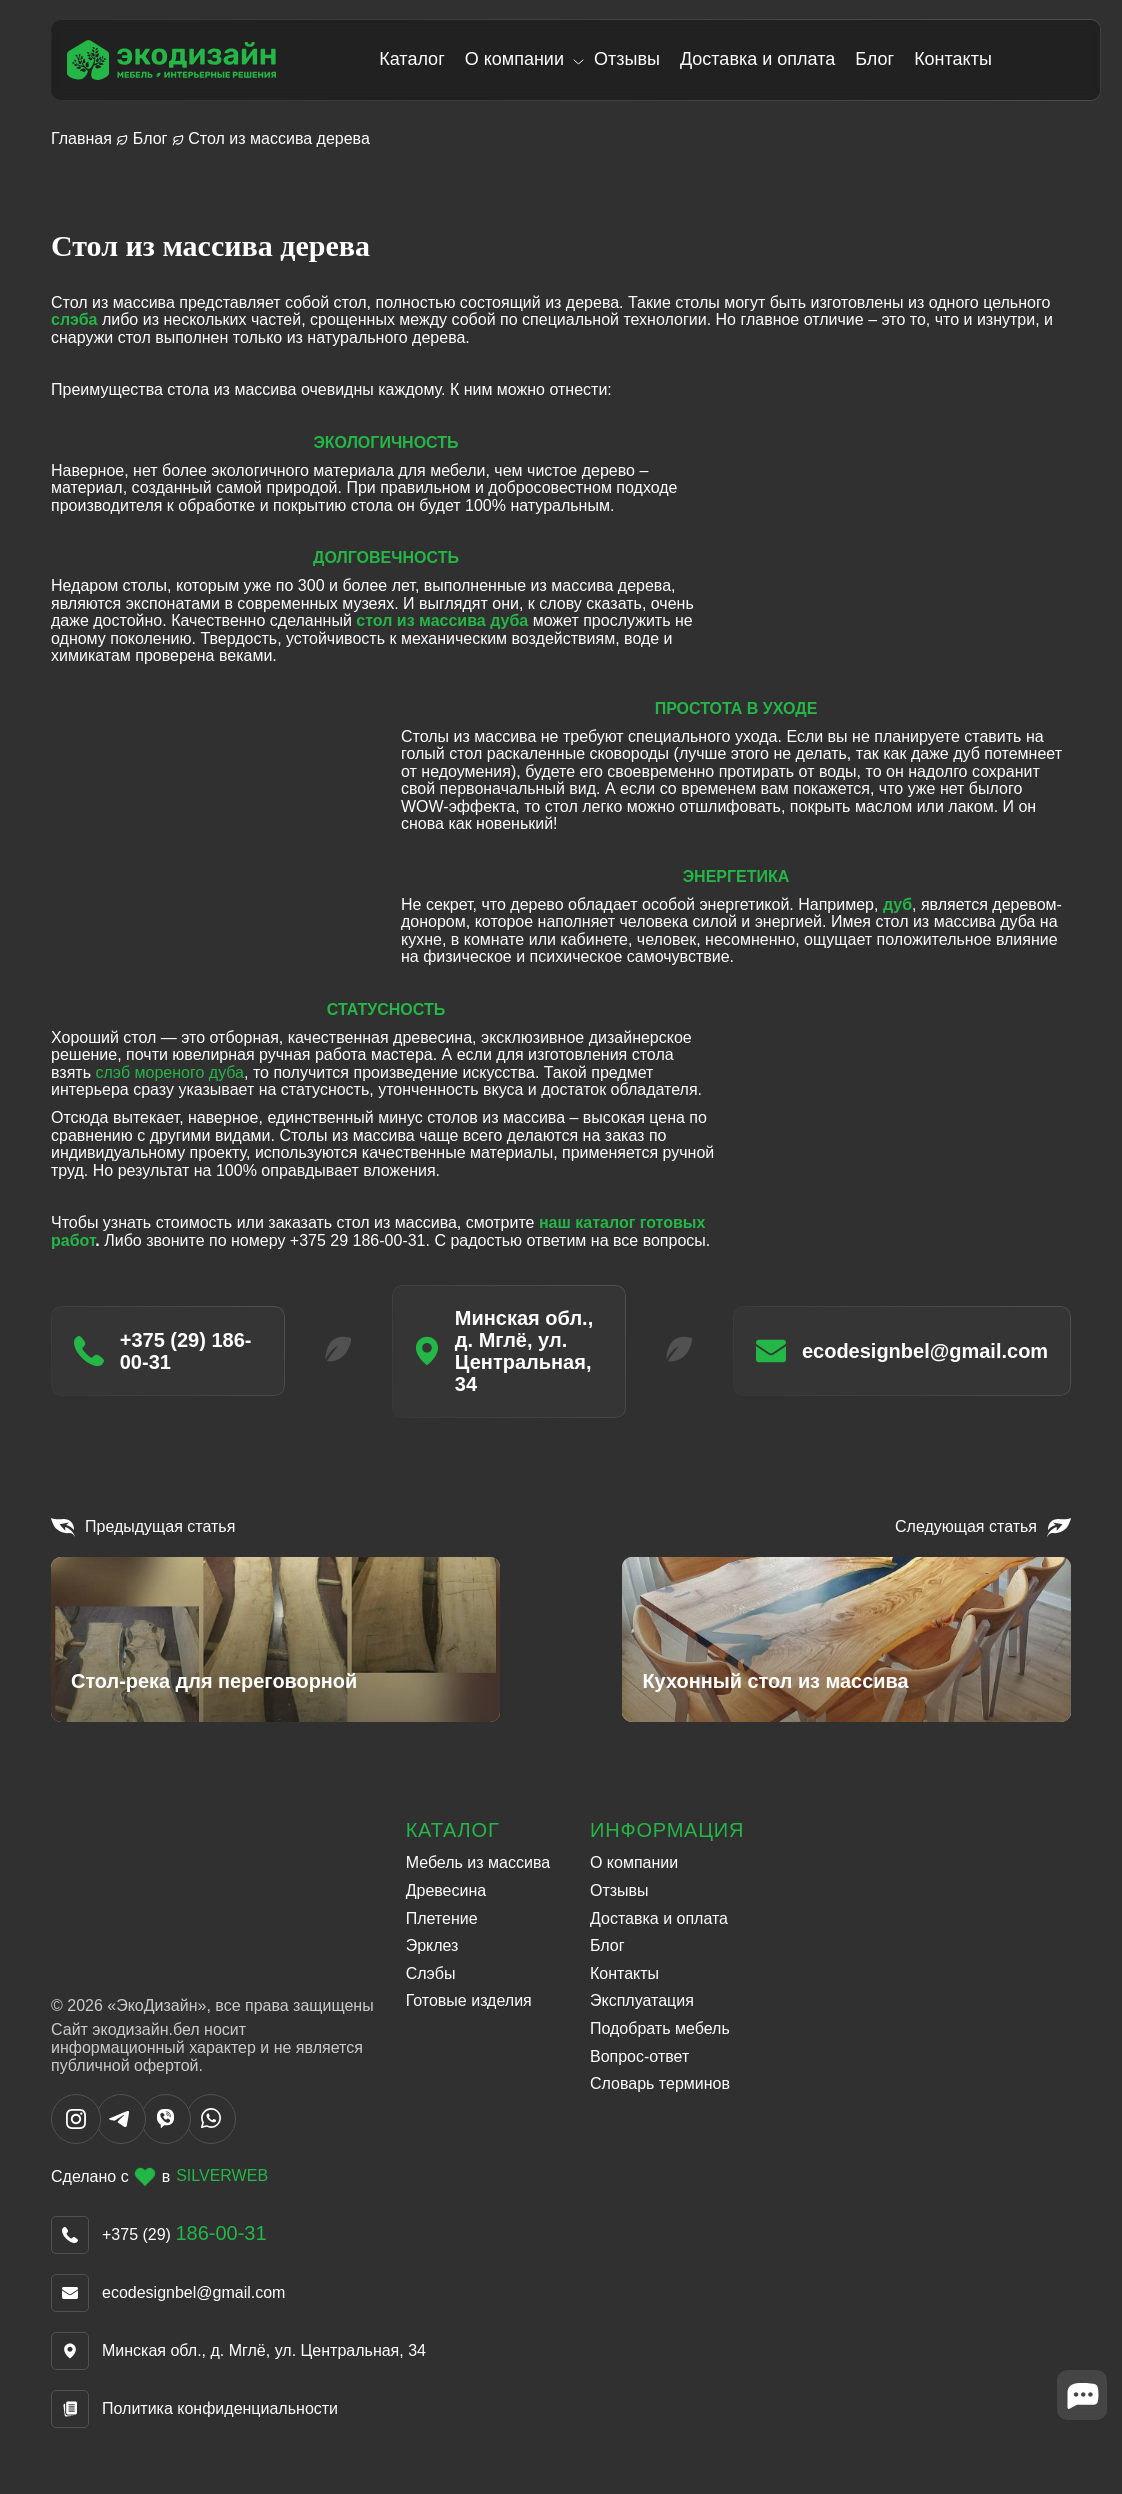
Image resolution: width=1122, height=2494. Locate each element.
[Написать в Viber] (166, 2134)
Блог (879, 59)
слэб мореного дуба (169, 1072)
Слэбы (431, 1969)
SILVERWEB (222, 2172)
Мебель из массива (478, 1858)
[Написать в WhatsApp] (211, 2134)
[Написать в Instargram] (76, 2134)
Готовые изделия (469, 1996)
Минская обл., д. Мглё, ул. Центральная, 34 (540, 1356)
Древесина (446, 1886)
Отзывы (632, 59)
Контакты (958, 59)
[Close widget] (1082, 2419)
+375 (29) (184, 2230)
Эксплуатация (642, 1996)
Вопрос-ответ (639, 2051)
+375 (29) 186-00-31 (177, 1356)
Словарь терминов (660, 2079)
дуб (897, 904)
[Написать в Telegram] (121, 2134)
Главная (81, 138)
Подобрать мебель (660, 2024)
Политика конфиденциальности (220, 2404)
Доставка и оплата (761, 59)
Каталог (416, 59)
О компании (518, 59)
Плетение (442, 1914)
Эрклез (432, 1941)
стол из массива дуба (442, 620)
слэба (74, 319)
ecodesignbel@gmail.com (955, 1356)
